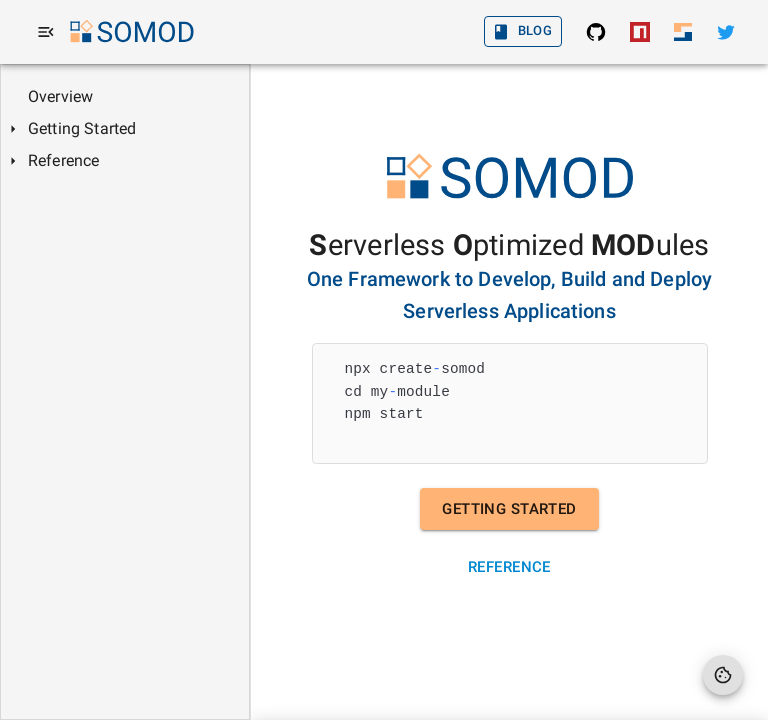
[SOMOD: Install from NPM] (640, 32)
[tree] (125, 129)
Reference (509, 567)
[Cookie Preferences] (723, 675)
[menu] (46, 32)
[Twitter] (726, 32)
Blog (523, 31)
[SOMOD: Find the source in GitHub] (596, 32)
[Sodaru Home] (683, 32)
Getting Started (509, 509)
